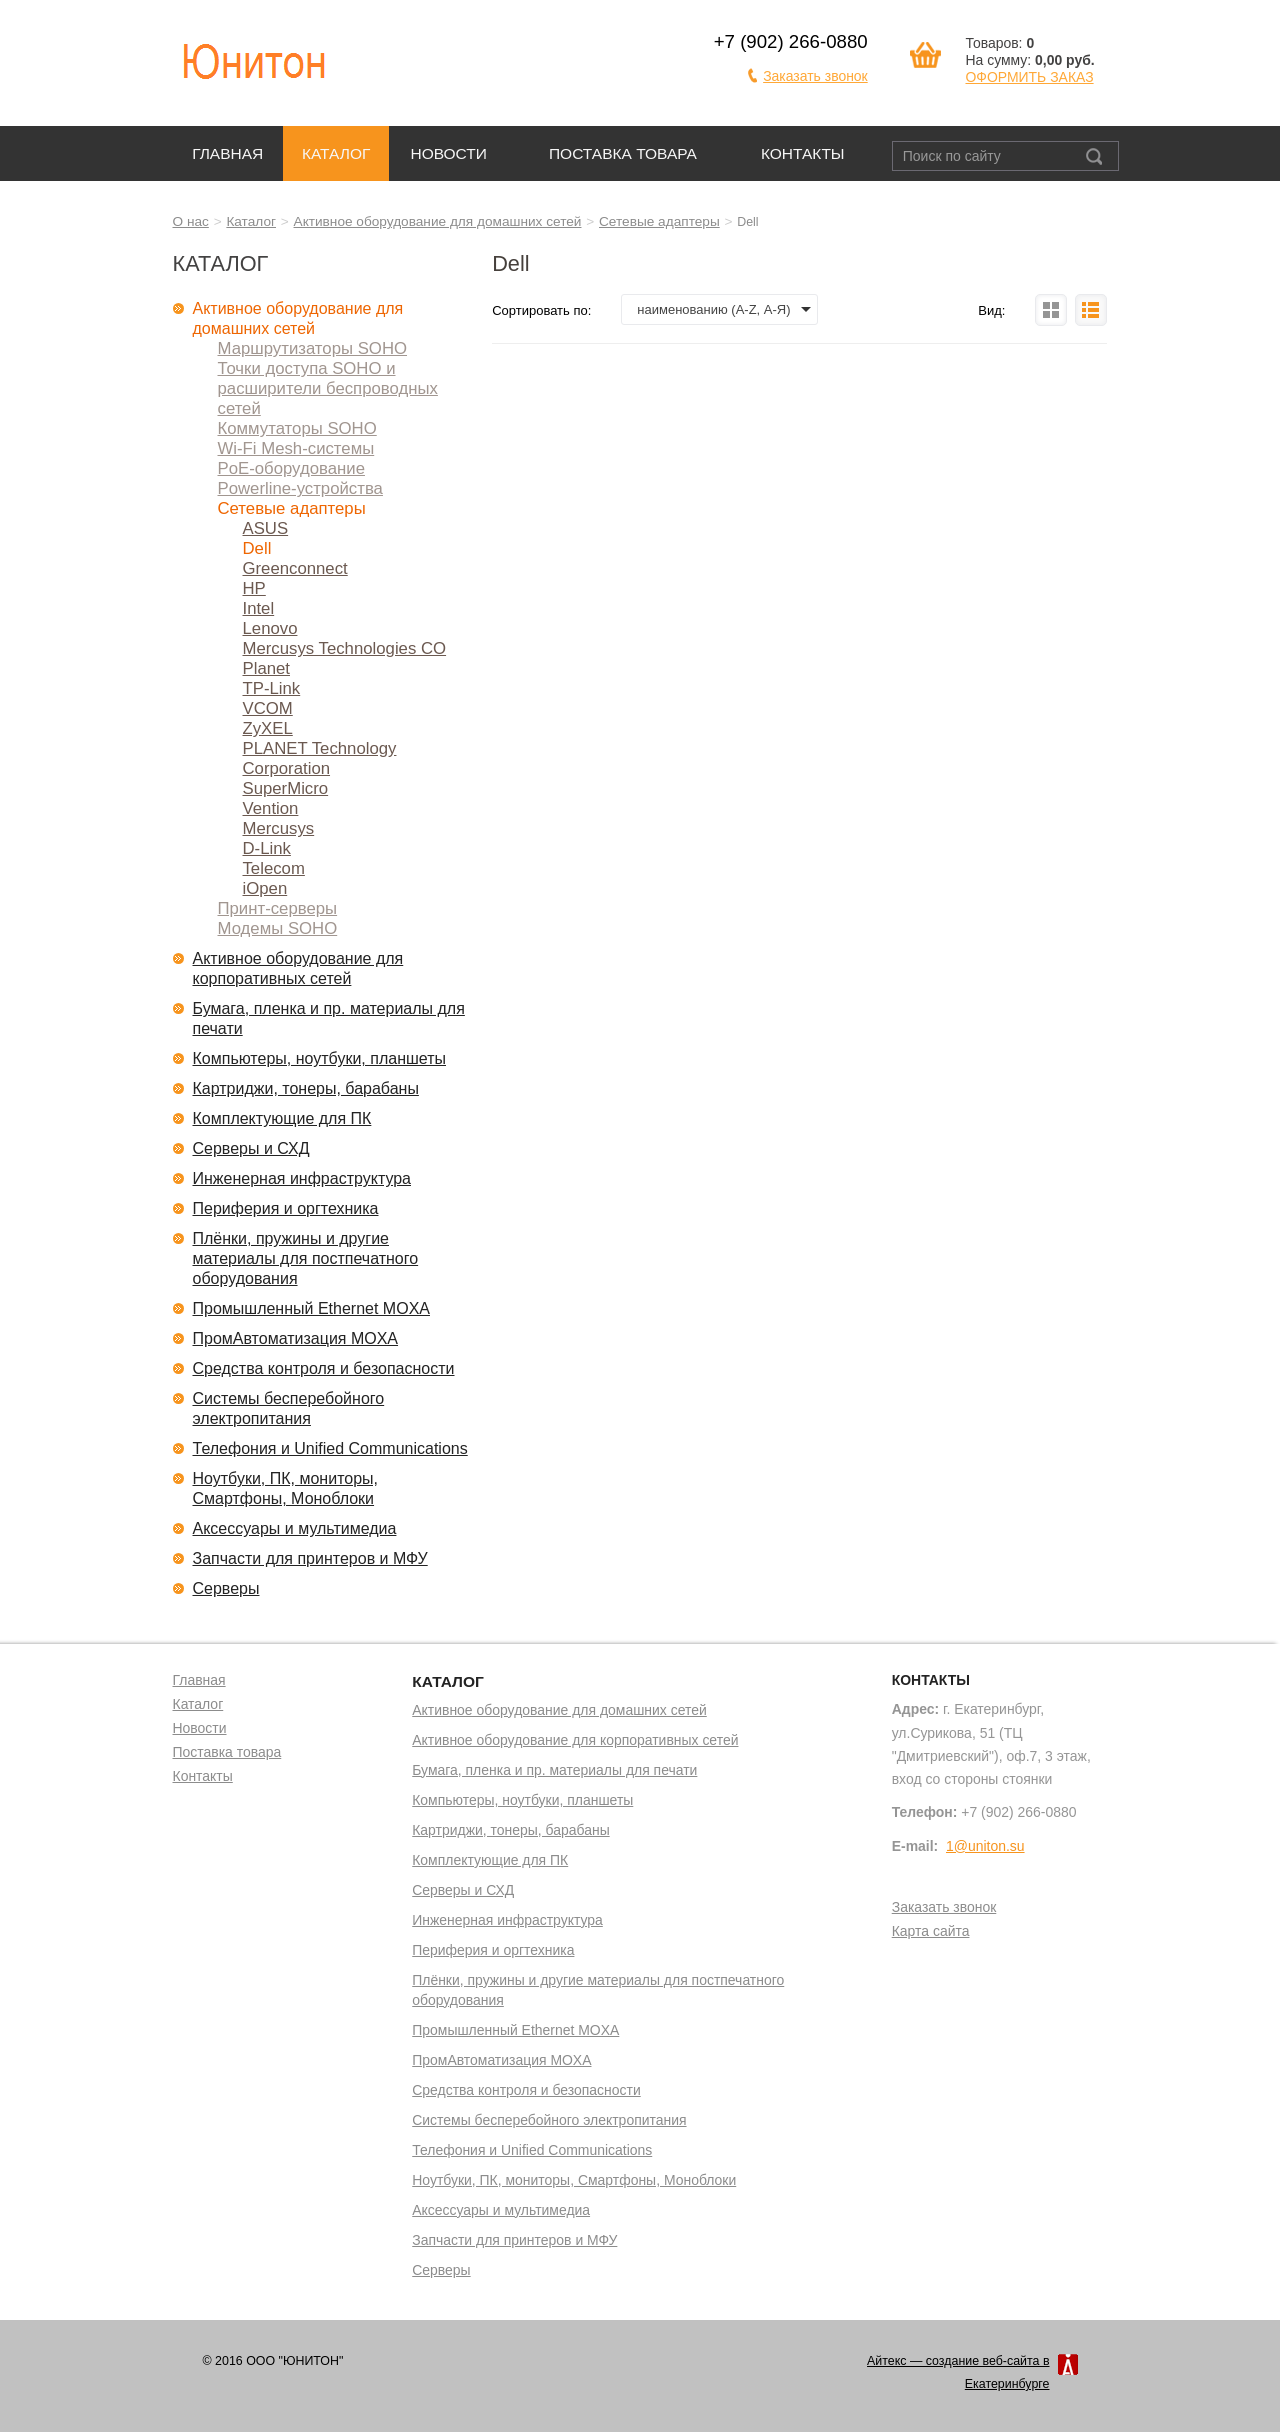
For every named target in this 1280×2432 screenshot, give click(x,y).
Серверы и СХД (251, 1148)
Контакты (803, 153)
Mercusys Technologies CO (345, 648)
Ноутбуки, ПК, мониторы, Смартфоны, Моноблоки (286, 1488)
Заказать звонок (815, 76)
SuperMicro (286, 788)
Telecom (274, 868)
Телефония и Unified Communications (330, 1448)
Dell (257, 548)
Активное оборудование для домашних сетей (438, 221)
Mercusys (279, 828)
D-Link (267, 848)
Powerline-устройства (300, 488)
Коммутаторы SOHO (297, 428)
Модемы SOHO (278, 928)
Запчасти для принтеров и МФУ (310, 1558)
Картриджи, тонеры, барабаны (306, 1088)
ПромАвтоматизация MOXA (296, 1338)
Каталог (336, 153)
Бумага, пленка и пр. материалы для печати (329, 1018)
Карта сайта (931, 1932)
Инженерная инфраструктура (302, 1178)
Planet (267, 668)
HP (254, 588)
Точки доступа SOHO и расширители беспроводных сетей (328, 388)
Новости (448, 153)
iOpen (265, 888)
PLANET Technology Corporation (320, 758)
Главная (227, 153)
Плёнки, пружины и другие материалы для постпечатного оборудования (306, 1258)
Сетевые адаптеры (659, 221)
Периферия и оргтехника (286, 1208)
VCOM (268, 708)
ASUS (266, 528)
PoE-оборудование (291, 468)
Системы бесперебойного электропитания (289, 1408)
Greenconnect (295, 568)
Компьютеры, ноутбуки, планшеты (320, 1058)
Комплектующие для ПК (282, 1118)
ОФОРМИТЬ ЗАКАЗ (1029, 77)
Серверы (226, 1588)
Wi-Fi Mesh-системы (296, 448)
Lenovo (270, 628)
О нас (191, 221)
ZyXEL (268, 728)
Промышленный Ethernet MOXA (311, 1308)
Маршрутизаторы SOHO (313, 348)
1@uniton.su (985, 1846)
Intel (259, 608)
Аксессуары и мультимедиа (295, 1528)
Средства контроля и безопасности (324, 1368)
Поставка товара (623, 153)
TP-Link (272, 688)
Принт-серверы (278, 908)
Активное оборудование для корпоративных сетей (298, 968)
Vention (271, 808)
